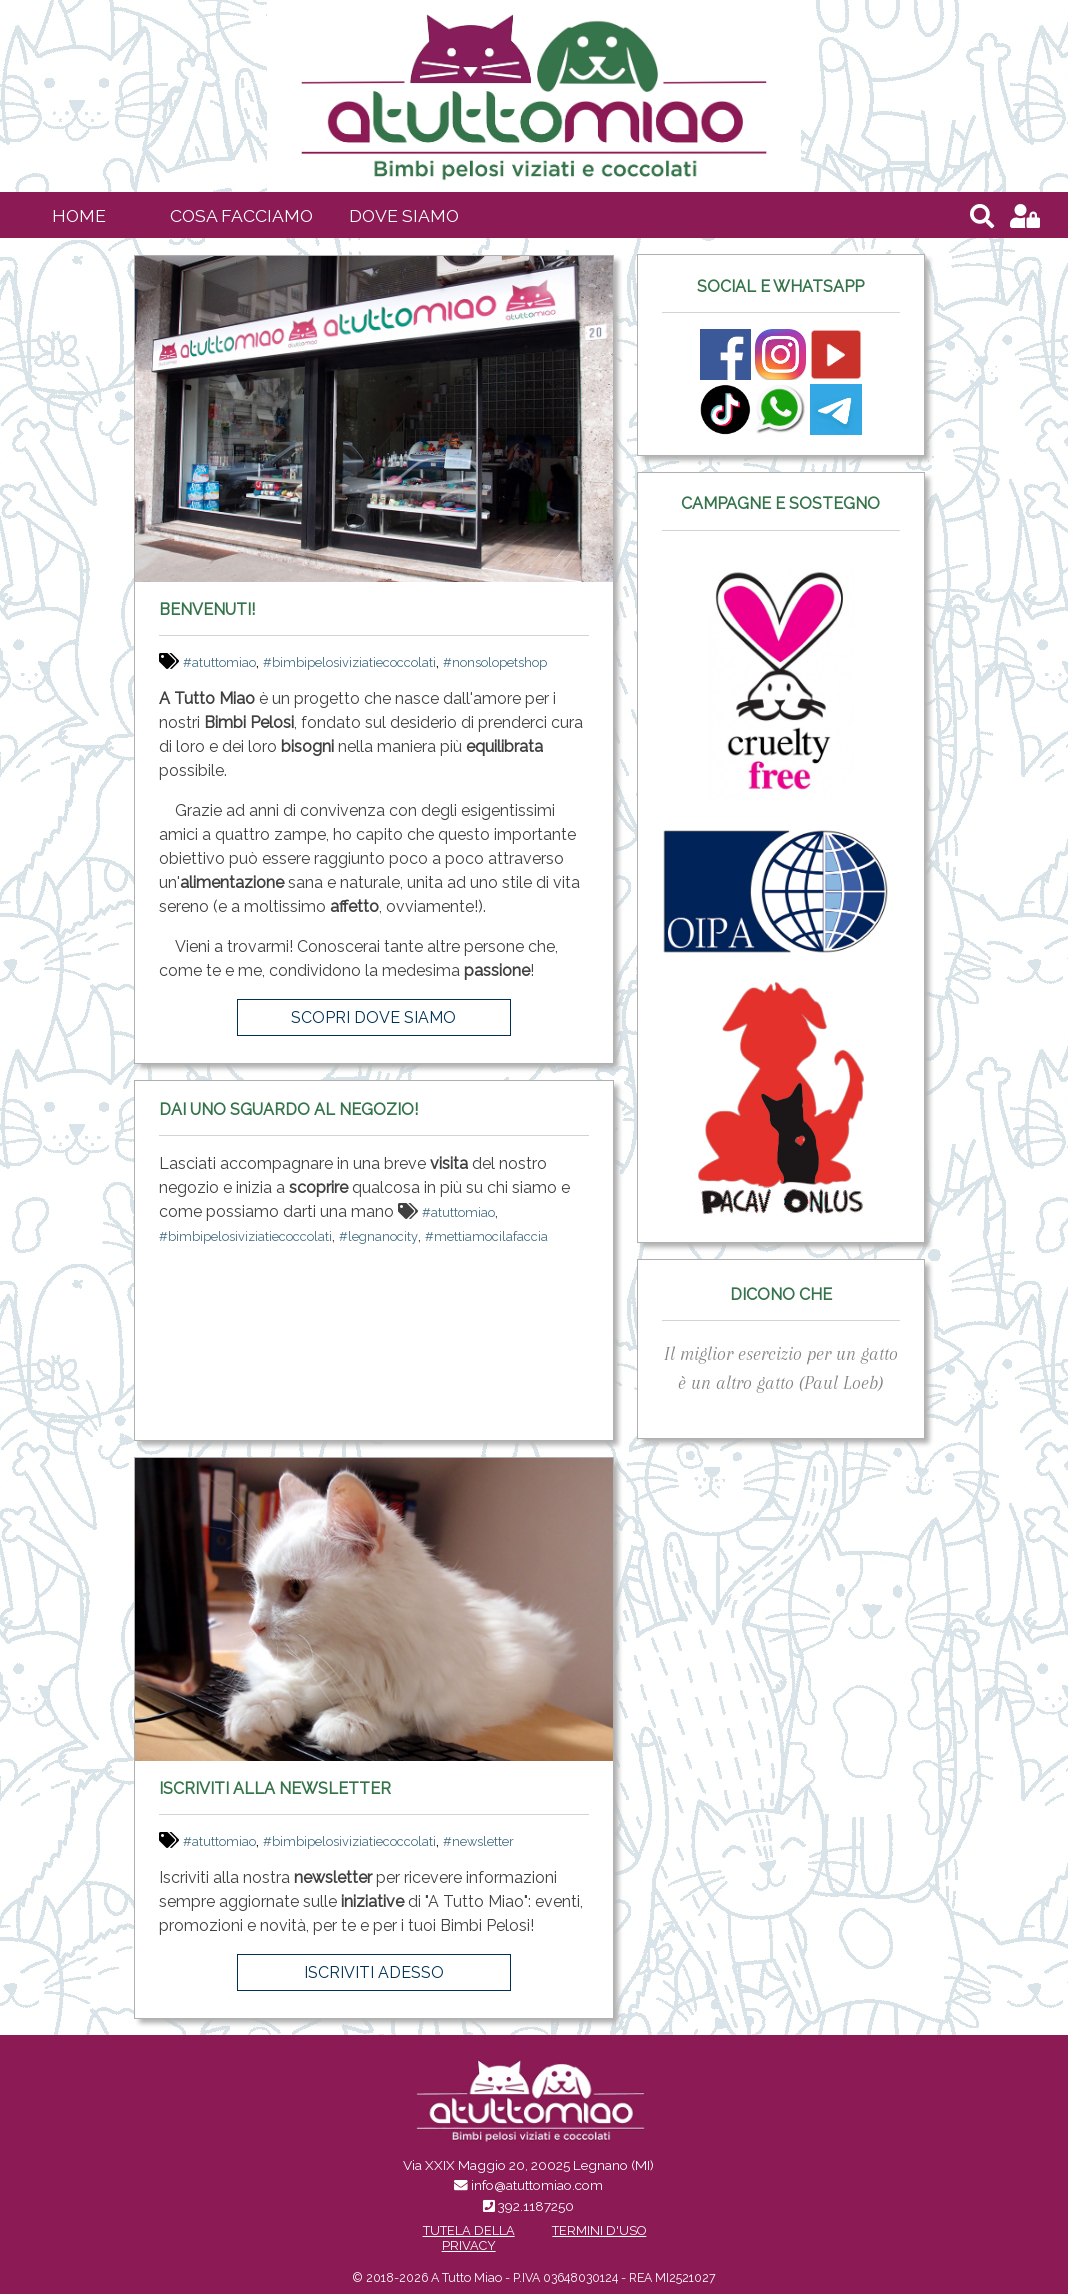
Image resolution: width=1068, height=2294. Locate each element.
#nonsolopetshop (495, 662)
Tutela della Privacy (469, 2238)
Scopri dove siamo (373, 1017)
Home (79, 215)
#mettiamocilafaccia (486, 1236)
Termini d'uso (599, 2230)
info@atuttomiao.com (537, 2185)
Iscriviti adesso (374, 1972)
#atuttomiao (219, 662)
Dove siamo (404, 215)
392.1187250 (536, 2206)
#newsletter (478, 1841)
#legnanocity (378, 1236)
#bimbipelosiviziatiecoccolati (349, 662)
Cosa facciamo (241, 215)
